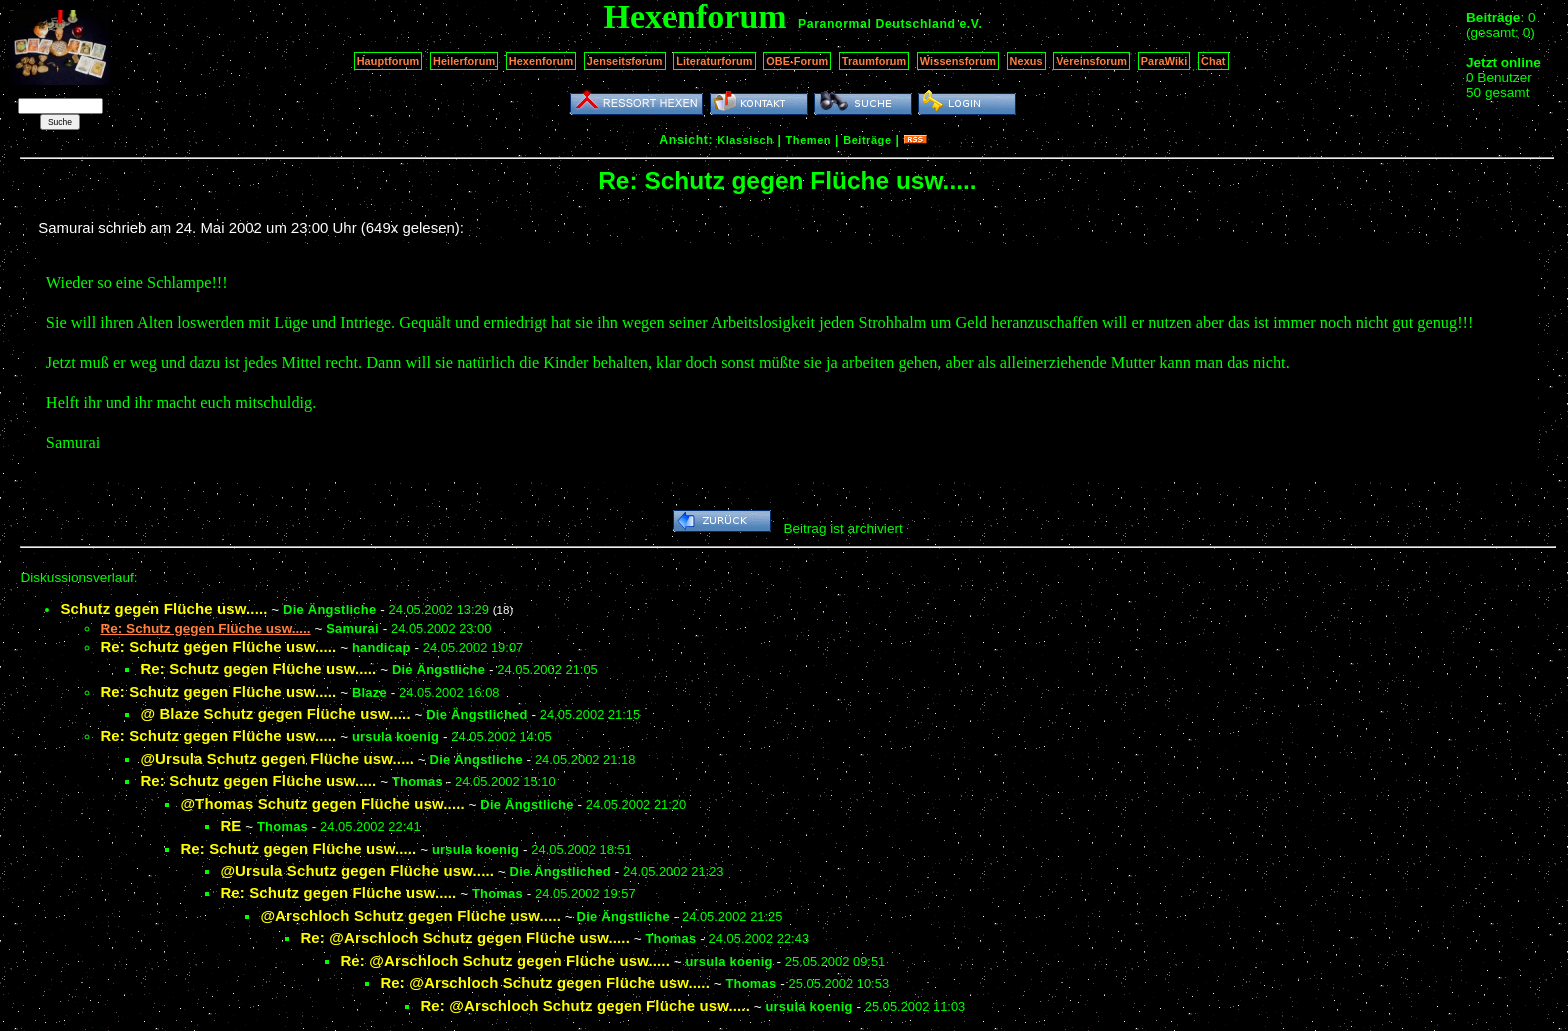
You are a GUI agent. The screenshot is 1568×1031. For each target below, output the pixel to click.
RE (230, 825)
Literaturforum (714, 61)
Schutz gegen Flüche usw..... (163, 608)
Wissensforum (958, 61)
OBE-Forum (797, 61)
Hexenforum (541, 61)
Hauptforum (388, 61)
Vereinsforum (1091, 61)
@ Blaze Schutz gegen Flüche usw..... (275, 713)
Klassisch (745, 140)
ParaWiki (1164, 61)
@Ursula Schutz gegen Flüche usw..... (277, 758)
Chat (1213, 61)
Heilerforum (464, 61)
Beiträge (867, 140)
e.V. (970, 24)
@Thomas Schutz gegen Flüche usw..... (322, 803)
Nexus (1026, 61)
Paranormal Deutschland (877, 24)
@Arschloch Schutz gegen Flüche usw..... (410, 915)
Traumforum (874, 61)
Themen (808, 140)
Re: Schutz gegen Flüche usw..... (218, 646)
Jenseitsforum (625, 61)
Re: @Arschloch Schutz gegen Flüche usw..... (465, 937)
